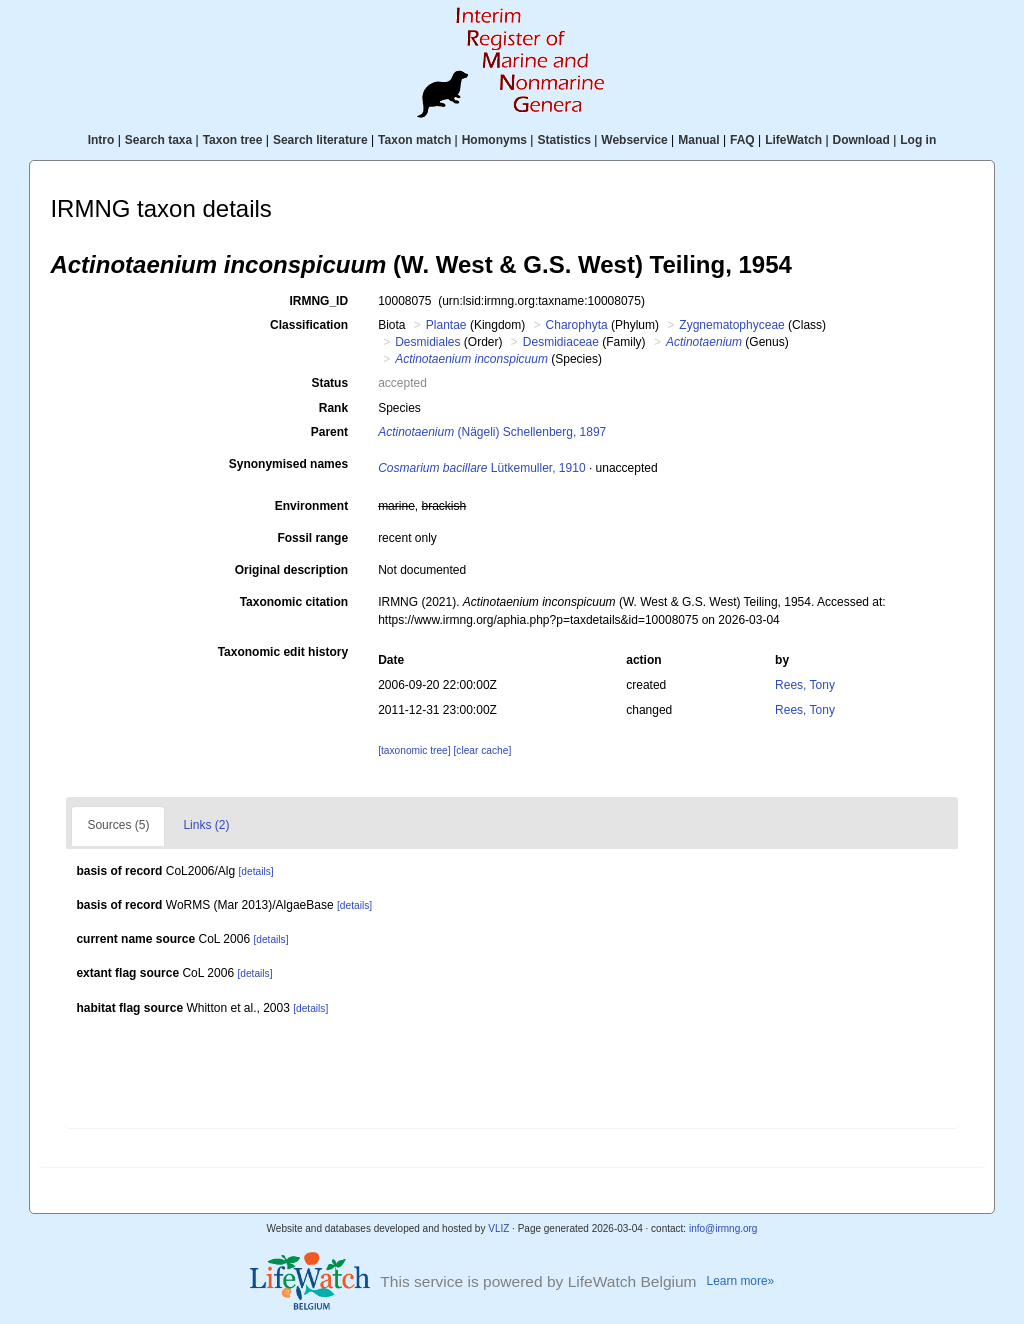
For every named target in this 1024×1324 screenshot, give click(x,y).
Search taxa (158, 140)
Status (329, 383)
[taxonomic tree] (414, 750)
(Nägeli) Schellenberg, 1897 (492, 432)
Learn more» (741, 1281)
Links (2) (206, 825)
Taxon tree (233, 140)
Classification (309, 325)
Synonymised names (288, 464)
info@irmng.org (723, 1228)
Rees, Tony (805, 685)
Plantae (446, 325)
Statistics (563, 140)
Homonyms (494, 140)
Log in (918, 140)
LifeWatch (793, 140)
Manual (698, 140)
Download (861, 140)
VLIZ (498, 1228)
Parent (329, 432)
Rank (333, 408)
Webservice (634, 140)
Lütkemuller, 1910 (481, 468)
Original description (291, 570)
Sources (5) (118, 825)
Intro (101, 140)
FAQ (742, 140)
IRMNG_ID (318, 301)
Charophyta (577, 325)
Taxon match (414, 140)
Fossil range (312, 538)
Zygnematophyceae (731, 325)
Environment (311, 506)
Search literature (320, 140)
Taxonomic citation (294, 602)
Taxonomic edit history (283, 652)
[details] (256, 871)
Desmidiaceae (561, 342)
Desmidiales (427, 342)
